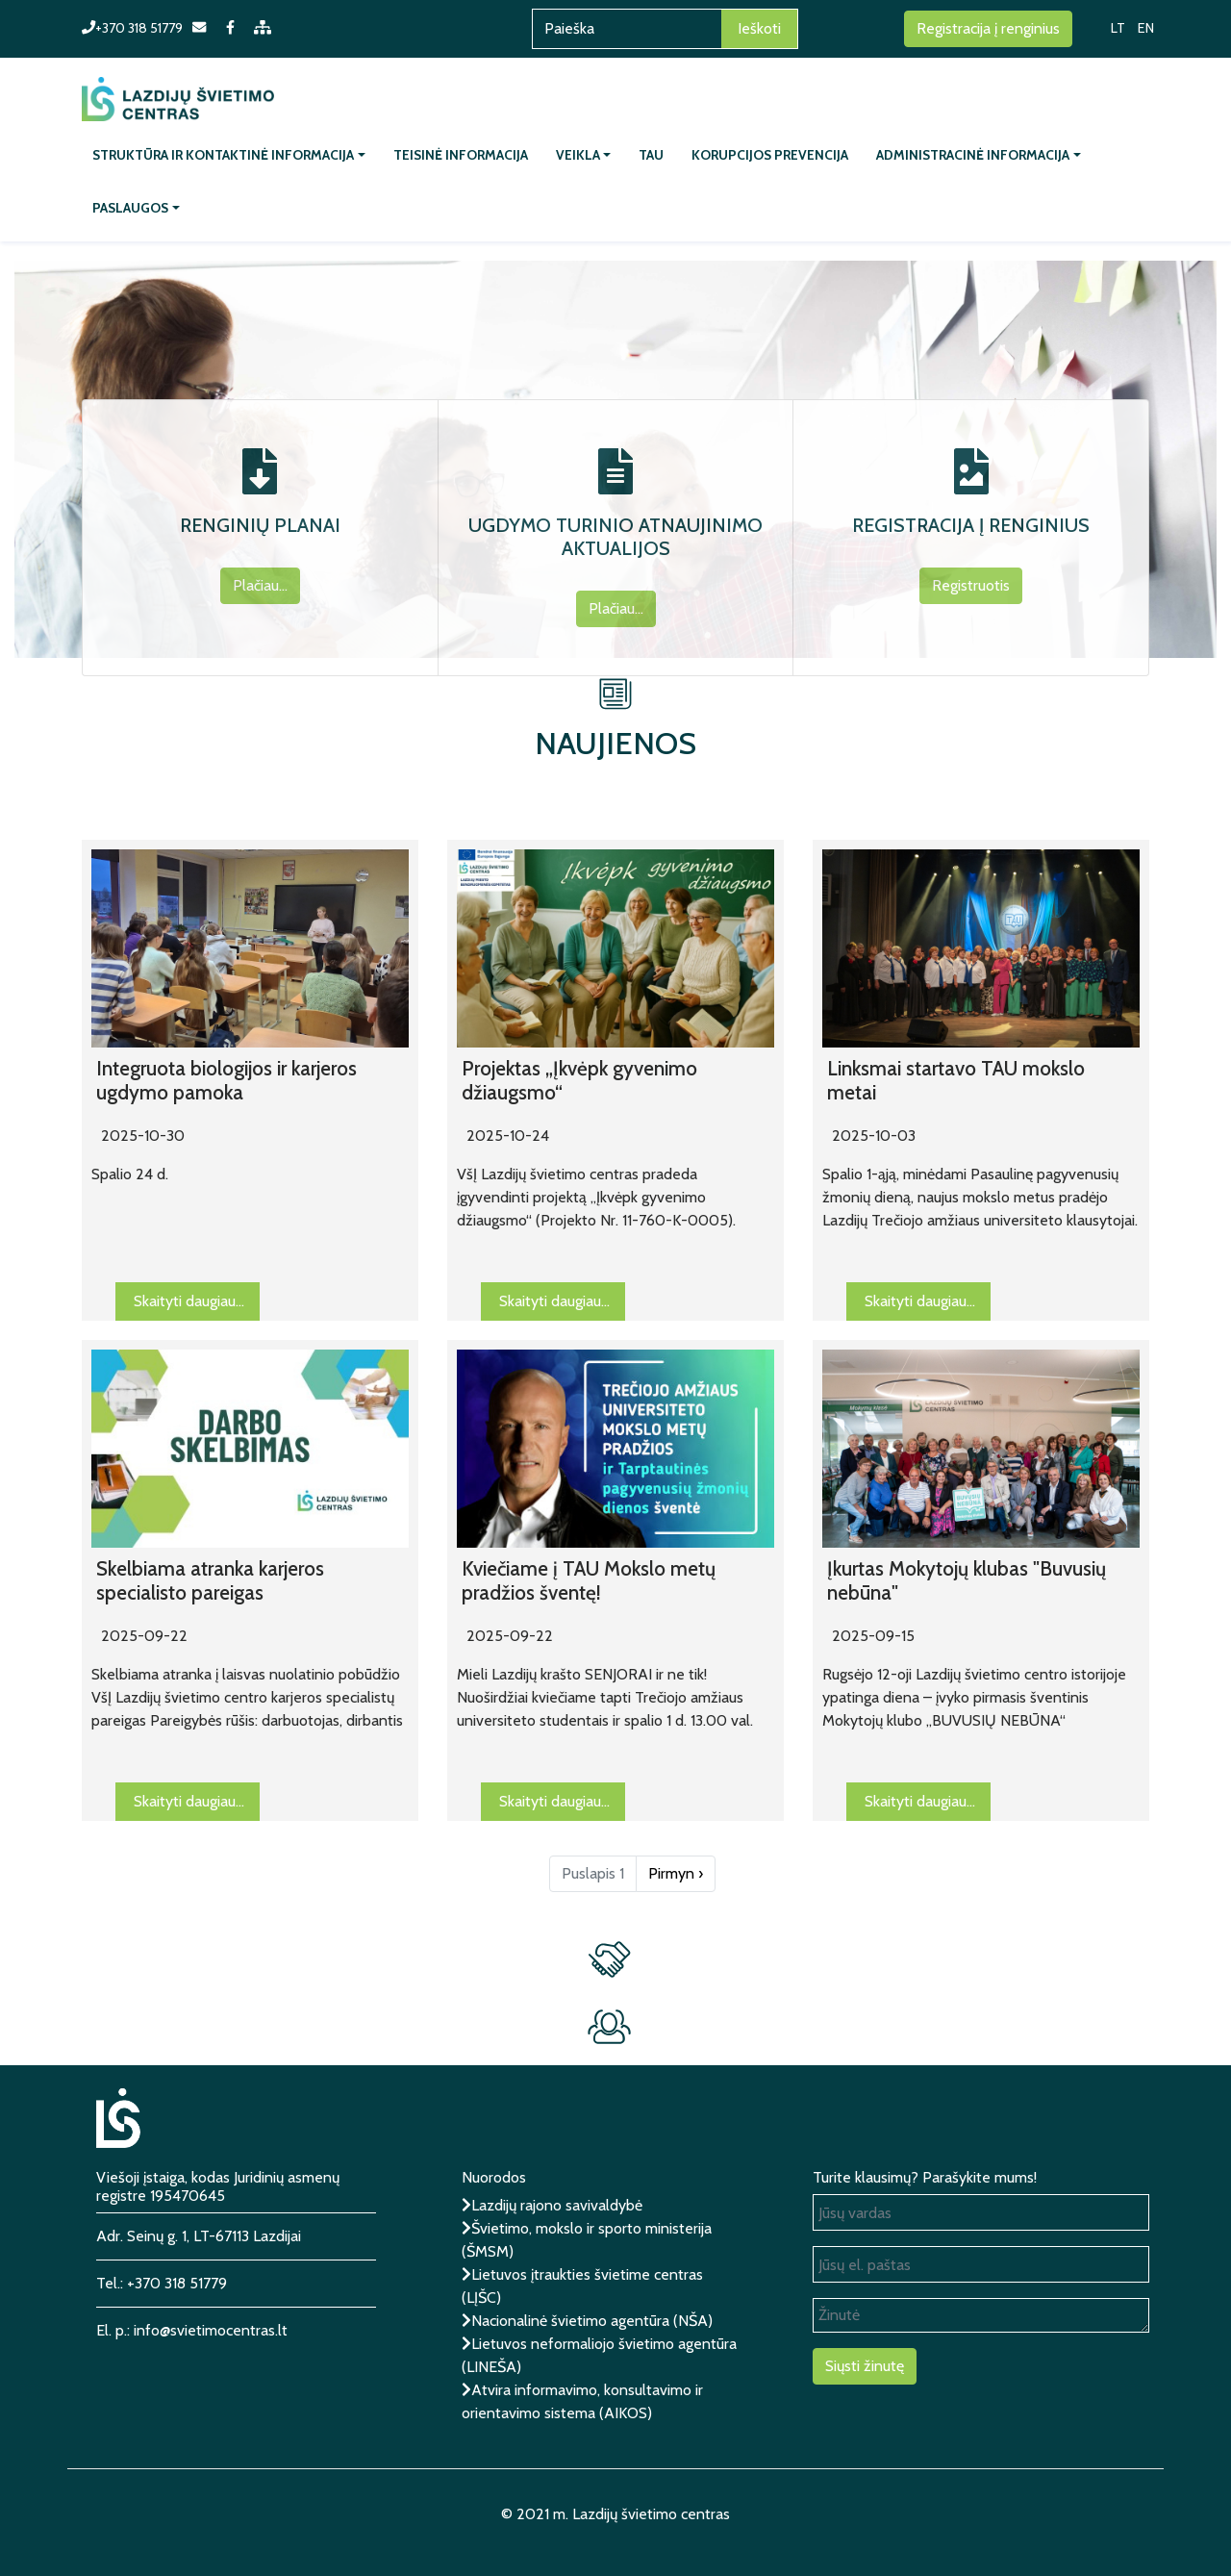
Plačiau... (260, 585)
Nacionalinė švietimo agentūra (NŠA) (592, 2320)
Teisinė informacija (460, 155)
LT (1118, 28)
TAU (651, 155)
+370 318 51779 (132, 28)
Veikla (578, 155)
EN (1146, 28)
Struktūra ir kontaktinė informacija (223, 155)
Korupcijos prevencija (769, 155)
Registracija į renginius (988, 28)
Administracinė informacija (972, 155)
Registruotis (971, 585)
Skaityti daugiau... (197, 1305)
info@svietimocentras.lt (211, 2330)
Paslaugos (130, 207)
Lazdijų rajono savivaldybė (556, 2205)
